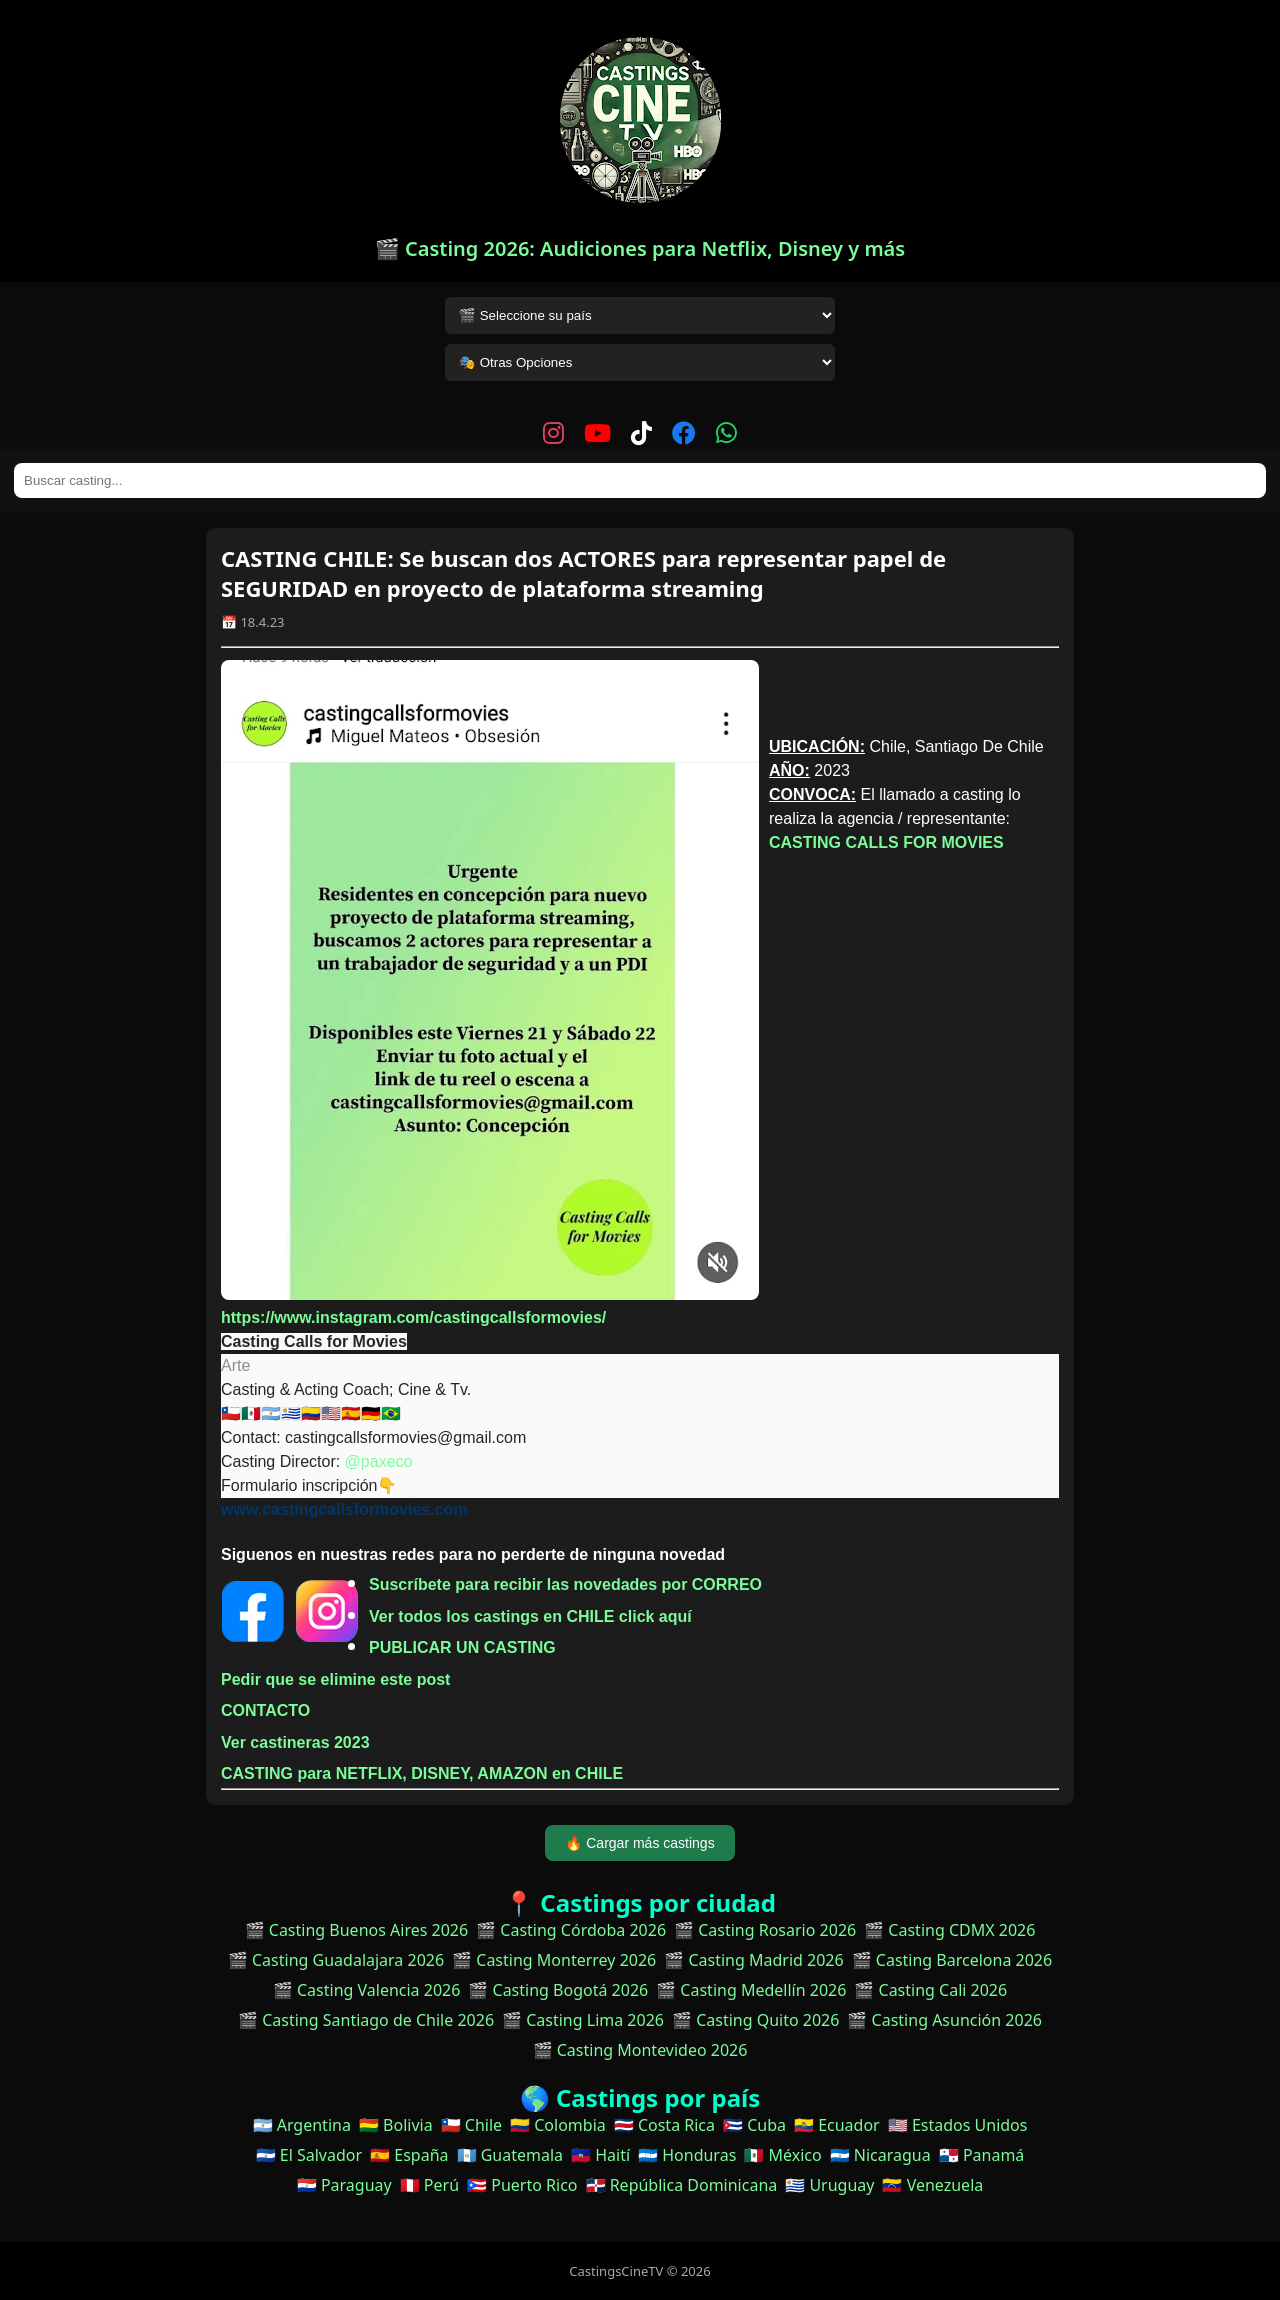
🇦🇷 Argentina (302, 2125)
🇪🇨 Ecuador (837, 2125)
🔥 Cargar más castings (639, 1843)
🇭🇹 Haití (600, 2155)
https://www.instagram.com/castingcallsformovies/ (413, 1317)
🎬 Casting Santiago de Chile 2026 (366, 2020)
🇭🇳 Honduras (687, 2155)
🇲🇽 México (782, 2155)
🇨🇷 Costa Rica (664, 2125)
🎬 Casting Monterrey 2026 (554, 1960)
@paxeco (379, 1461)
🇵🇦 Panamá (982, 2155)
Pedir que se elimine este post (335, 1679)
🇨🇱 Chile (471, 2125)
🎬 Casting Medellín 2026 (751, 1990)
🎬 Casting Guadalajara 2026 (336, 1960)
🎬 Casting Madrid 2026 (753, 1960)
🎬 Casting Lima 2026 (583, 2020)
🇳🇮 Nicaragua (880, 2155)
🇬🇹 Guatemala (510, 2155)
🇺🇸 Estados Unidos (958, 2125)
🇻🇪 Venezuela (932, 2185)
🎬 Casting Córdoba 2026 (571, 1930)
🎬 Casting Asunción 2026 (944, 2020)
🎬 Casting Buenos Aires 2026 (357, 1930)
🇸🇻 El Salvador (309, 2155)
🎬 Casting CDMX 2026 (949, 1930)
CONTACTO (265, 1710)
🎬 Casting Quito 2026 (755, 2020)
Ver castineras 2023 (295, 1742)
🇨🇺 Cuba (754, 2125)
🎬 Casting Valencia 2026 (367, 1990)
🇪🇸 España (409, 2155)
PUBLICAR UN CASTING (462, 1647)
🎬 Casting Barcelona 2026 (952, 1960)
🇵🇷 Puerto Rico (522, 2185)
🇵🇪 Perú (429, 2185)
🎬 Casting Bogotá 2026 (558, 1990)
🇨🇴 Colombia (558, 2125)
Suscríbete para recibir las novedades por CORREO (565, 1584)
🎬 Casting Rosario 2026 (765, 1930)
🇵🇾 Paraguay (344, 2185)
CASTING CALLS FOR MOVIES (886, 842)
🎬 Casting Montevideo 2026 (640, 2050)
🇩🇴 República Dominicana (682, 2185)
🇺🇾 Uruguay (829, 2185)
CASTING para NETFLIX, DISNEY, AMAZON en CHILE (424, 1773)
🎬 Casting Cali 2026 (930, 1990)
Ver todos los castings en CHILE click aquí (530, 1616)
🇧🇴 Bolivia (396, 2125)
